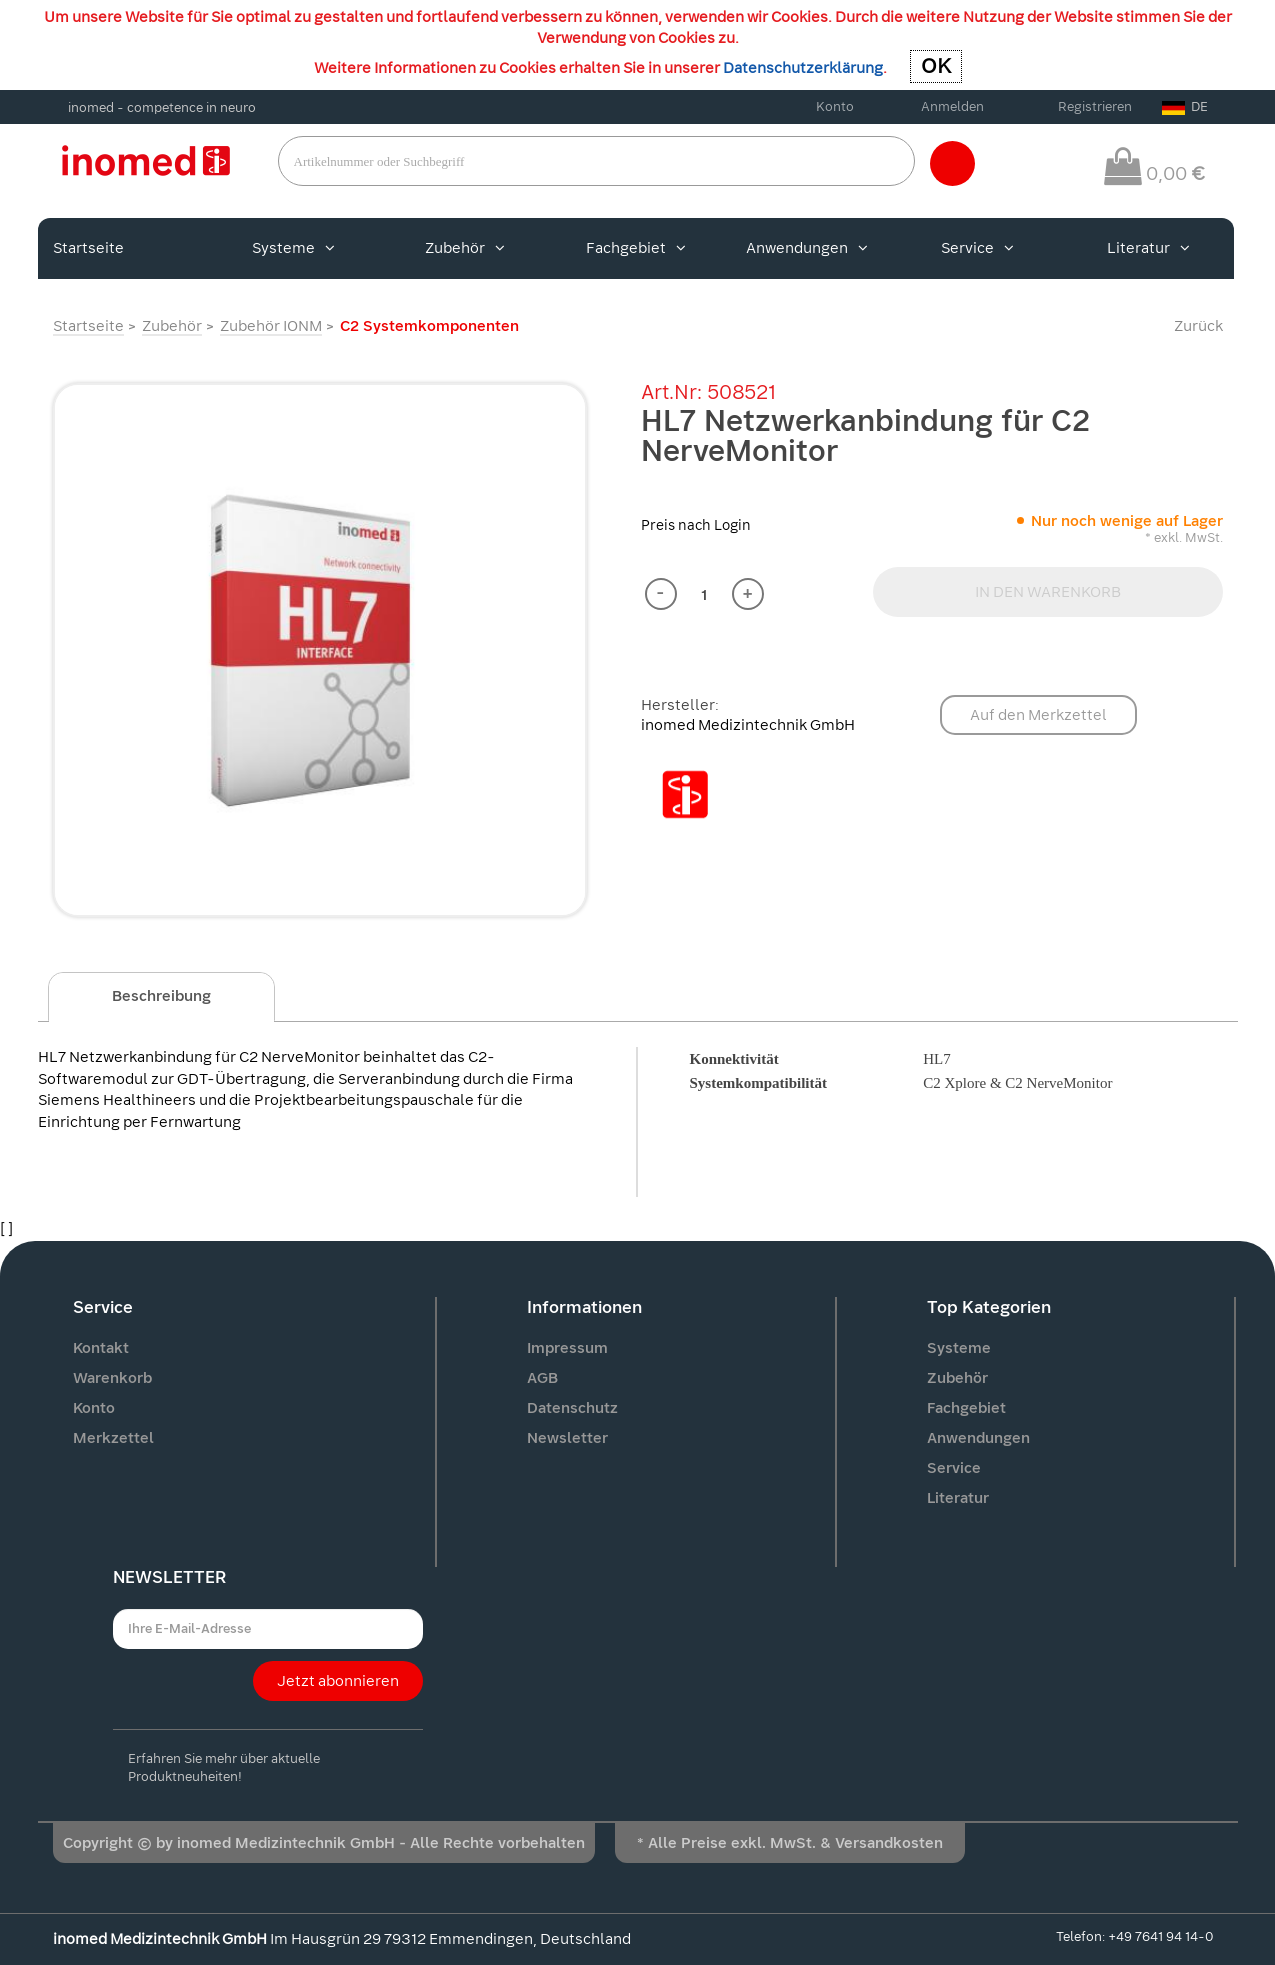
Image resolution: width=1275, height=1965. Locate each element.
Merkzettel (113, 1438)
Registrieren (1095, 106)
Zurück (1198, 326)
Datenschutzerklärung (803, 68)
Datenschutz (572, 1408)
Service (977, 248)
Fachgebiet (636, 248)
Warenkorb (112, 1378)
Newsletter (567, 1438)
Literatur (1148, 248)
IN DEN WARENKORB (1048, 592)
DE (1185, 106)
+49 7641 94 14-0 (1160, 1936)
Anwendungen (807, 248)
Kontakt (101, 1348)
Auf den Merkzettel (1038, 715)
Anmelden (952, 106)
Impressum (567, 1348)
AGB (542, 1378)
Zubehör (465, 248)
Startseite (88, 248)
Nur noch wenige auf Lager (1127, 521)
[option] (320, 650)
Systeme (293, 248)
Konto (835, 106)
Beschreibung (161, 996)
